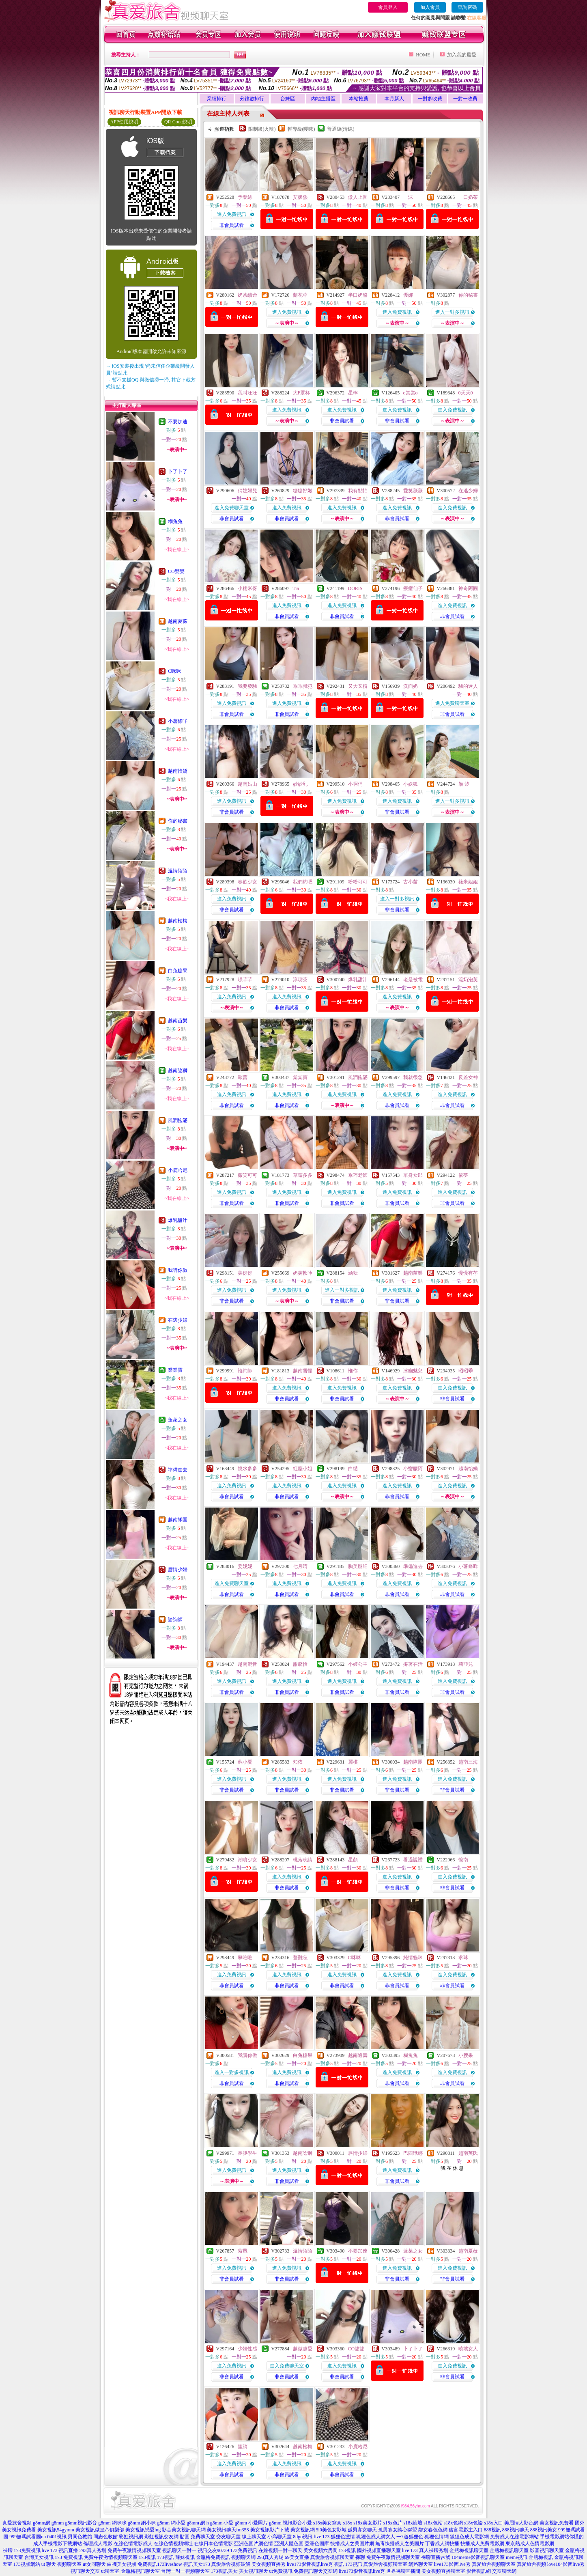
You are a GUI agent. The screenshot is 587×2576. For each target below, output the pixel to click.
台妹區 (287, 98)
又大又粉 (358, 686)
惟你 (353, 1371)
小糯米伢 (247, 588)
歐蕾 (242, 1077)
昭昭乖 (465, 1371)
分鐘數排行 (252, 98)
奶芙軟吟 (302, 1273)
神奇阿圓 (468, 588)
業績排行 (216, 98)
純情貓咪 (413, 1957)
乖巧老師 (358, 1175)
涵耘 (353, 1273)
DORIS (355, 588)
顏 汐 (463, 784)
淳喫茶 (300, 979)
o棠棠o (410, 393)
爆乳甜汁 (177, 1220)
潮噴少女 (247, 1860)
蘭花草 (300, 295)
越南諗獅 (177, 1070)
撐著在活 (413, 1664)
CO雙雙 (176, 571)
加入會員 (430, 7)
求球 (463, 1957)
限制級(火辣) (262, 129)
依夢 (463, 1175)
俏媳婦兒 (247, 490)
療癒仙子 (413, 588)
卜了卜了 (177, 471)
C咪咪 (174, 671)
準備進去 (177, 1470)
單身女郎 (413, 1175)
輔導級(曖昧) (301, 129)
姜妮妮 (245, 1566)
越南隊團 (177, 1520)
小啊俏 (355, 784)
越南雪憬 (302, 1371)
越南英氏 (468, 2153)
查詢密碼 (467, 7)
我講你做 (177, 1270)
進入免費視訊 (231, 214)
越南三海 (468, 1762)
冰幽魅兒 (413, 1371)
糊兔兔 (175, 521)
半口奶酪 (358, 295)
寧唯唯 (245, 1957)
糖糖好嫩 (302, 490)
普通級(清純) (341, 129)
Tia (295, 588)
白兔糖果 (177, 971)
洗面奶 (410, 686)
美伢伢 (245, 1273)
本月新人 (394, 98)
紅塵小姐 (302, 1468)
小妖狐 (410, 784)
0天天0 (465, 393)
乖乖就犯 (302, 686)
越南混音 (247, 1664)
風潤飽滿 (177, 1120)
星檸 (353, 393)
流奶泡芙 (468, 979)
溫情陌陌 (177, 871)
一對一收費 (465, 98)
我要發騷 (247, 686)
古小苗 (410, 882)
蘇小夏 (245, 1762)
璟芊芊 (245, 979)
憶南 (463, 1860)
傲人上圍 (358, 197)
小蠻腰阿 (413, 1468)
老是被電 (413, 979)
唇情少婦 (177, 1569)
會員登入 (388, 7)
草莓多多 (302, 1175)
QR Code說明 (178, 122)
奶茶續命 (247, 295)
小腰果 (465, 2055)
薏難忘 (300, 1957)
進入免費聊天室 (232, 507)
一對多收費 (430, 98)
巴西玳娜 (413, 2153)
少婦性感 (247, 2349)
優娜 (408, 295)
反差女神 (468, 1077)
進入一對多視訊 (452, 312)
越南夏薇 (177, 621)
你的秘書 (177, 821)
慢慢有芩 (468, 1273)
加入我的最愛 (461, 55)
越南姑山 (247, 784)
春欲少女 (247, 882)
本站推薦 (358, 98)
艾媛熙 (300, 197)
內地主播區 (323, 98)
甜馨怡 (300, 1664)
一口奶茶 (468, 197)
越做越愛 (302, 2349)
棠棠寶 (175, 1370)
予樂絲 (245, 197)
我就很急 (413, 1077)
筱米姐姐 (468, 882)
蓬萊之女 (177, 1420)
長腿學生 (247, 2153)
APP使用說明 (124, 122)
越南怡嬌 (177, 771)
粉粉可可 (358, 882)
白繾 (353, 1468)
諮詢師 (175, 1619)
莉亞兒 (465, 1664)
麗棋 (353, 1762)
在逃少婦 (177, 1320)
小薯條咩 (177, 721)
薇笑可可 (247, 1175)
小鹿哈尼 (177, 1170)
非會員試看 (231, 225)
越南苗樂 (177, 1020)
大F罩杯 (301, 393)
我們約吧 (302, 882)
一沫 (408, 197)
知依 (298, 1762)
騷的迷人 (468, 686)
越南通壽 (358, 2055)
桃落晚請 (302, 1860)
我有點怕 (358, 490)
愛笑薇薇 (413, 490)
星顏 (353, 1860)
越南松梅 (177, 921)
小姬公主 (358, 1664)
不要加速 (177, 421)
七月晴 (300, 1566)
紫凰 (242, 2251)
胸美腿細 (358, 1566)
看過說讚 (413, 1860)
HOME (423, 55)
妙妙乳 (300, 784)
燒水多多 (247, 1468)
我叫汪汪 (247, 393)
